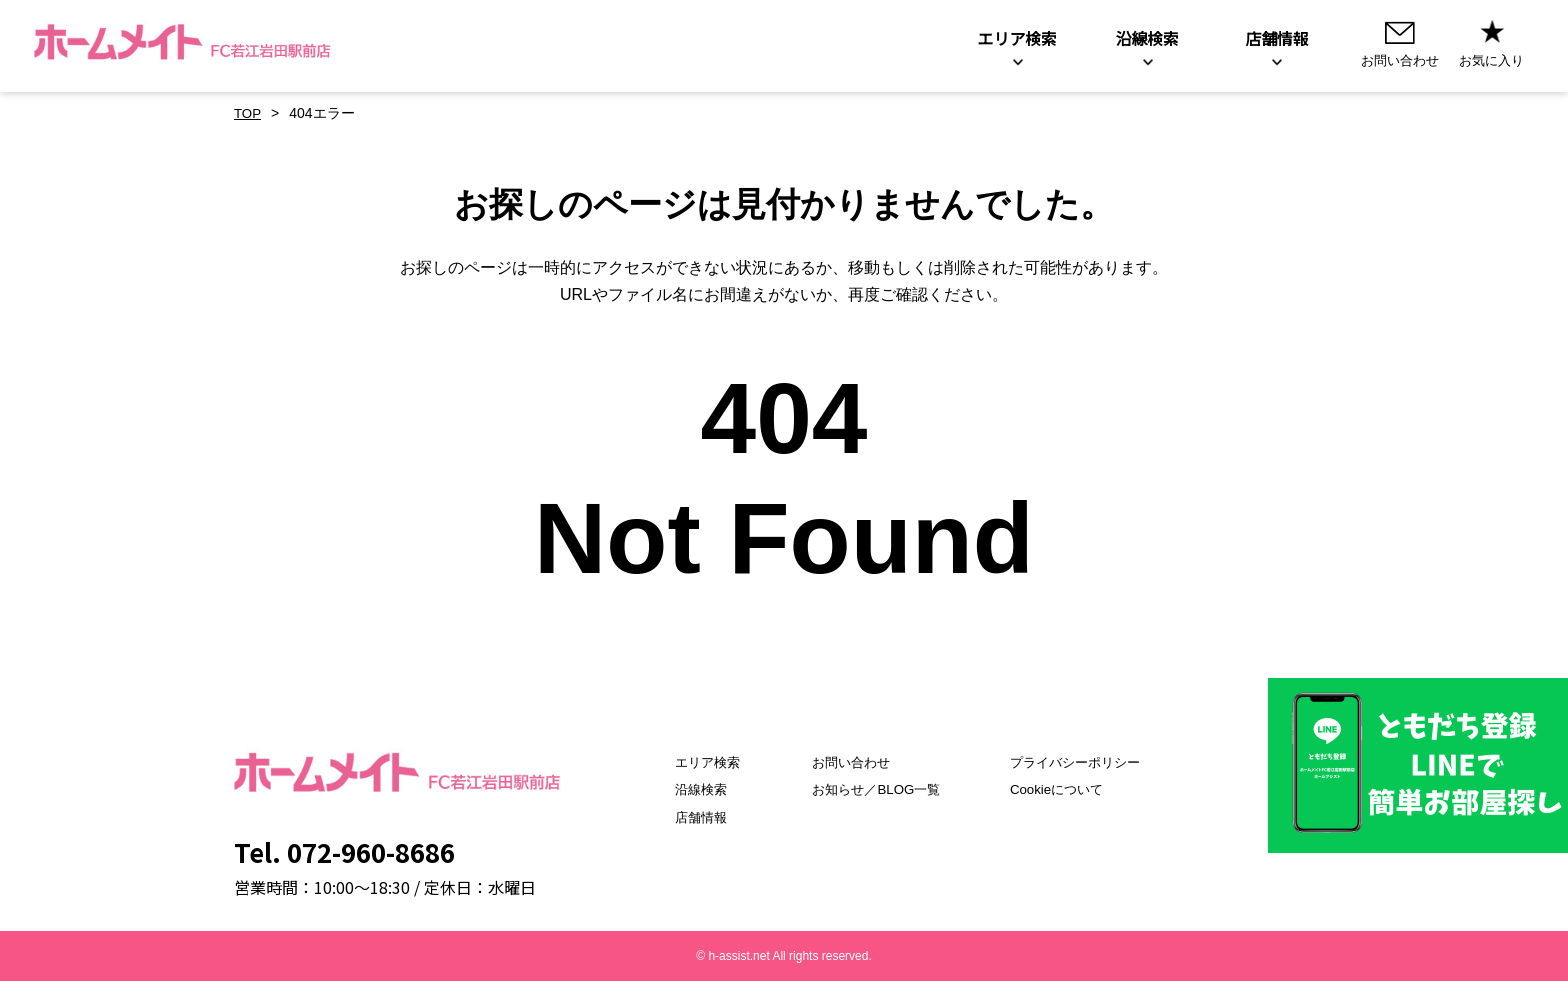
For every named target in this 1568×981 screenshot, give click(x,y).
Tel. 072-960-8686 (344, 851)
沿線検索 (681, 789)
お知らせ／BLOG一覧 (869, 789)
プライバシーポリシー (1083, 762)
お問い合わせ (843, 762)
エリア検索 (688, 762)
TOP (248, 113)
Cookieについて (1063, 789)
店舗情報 (681, 817)
